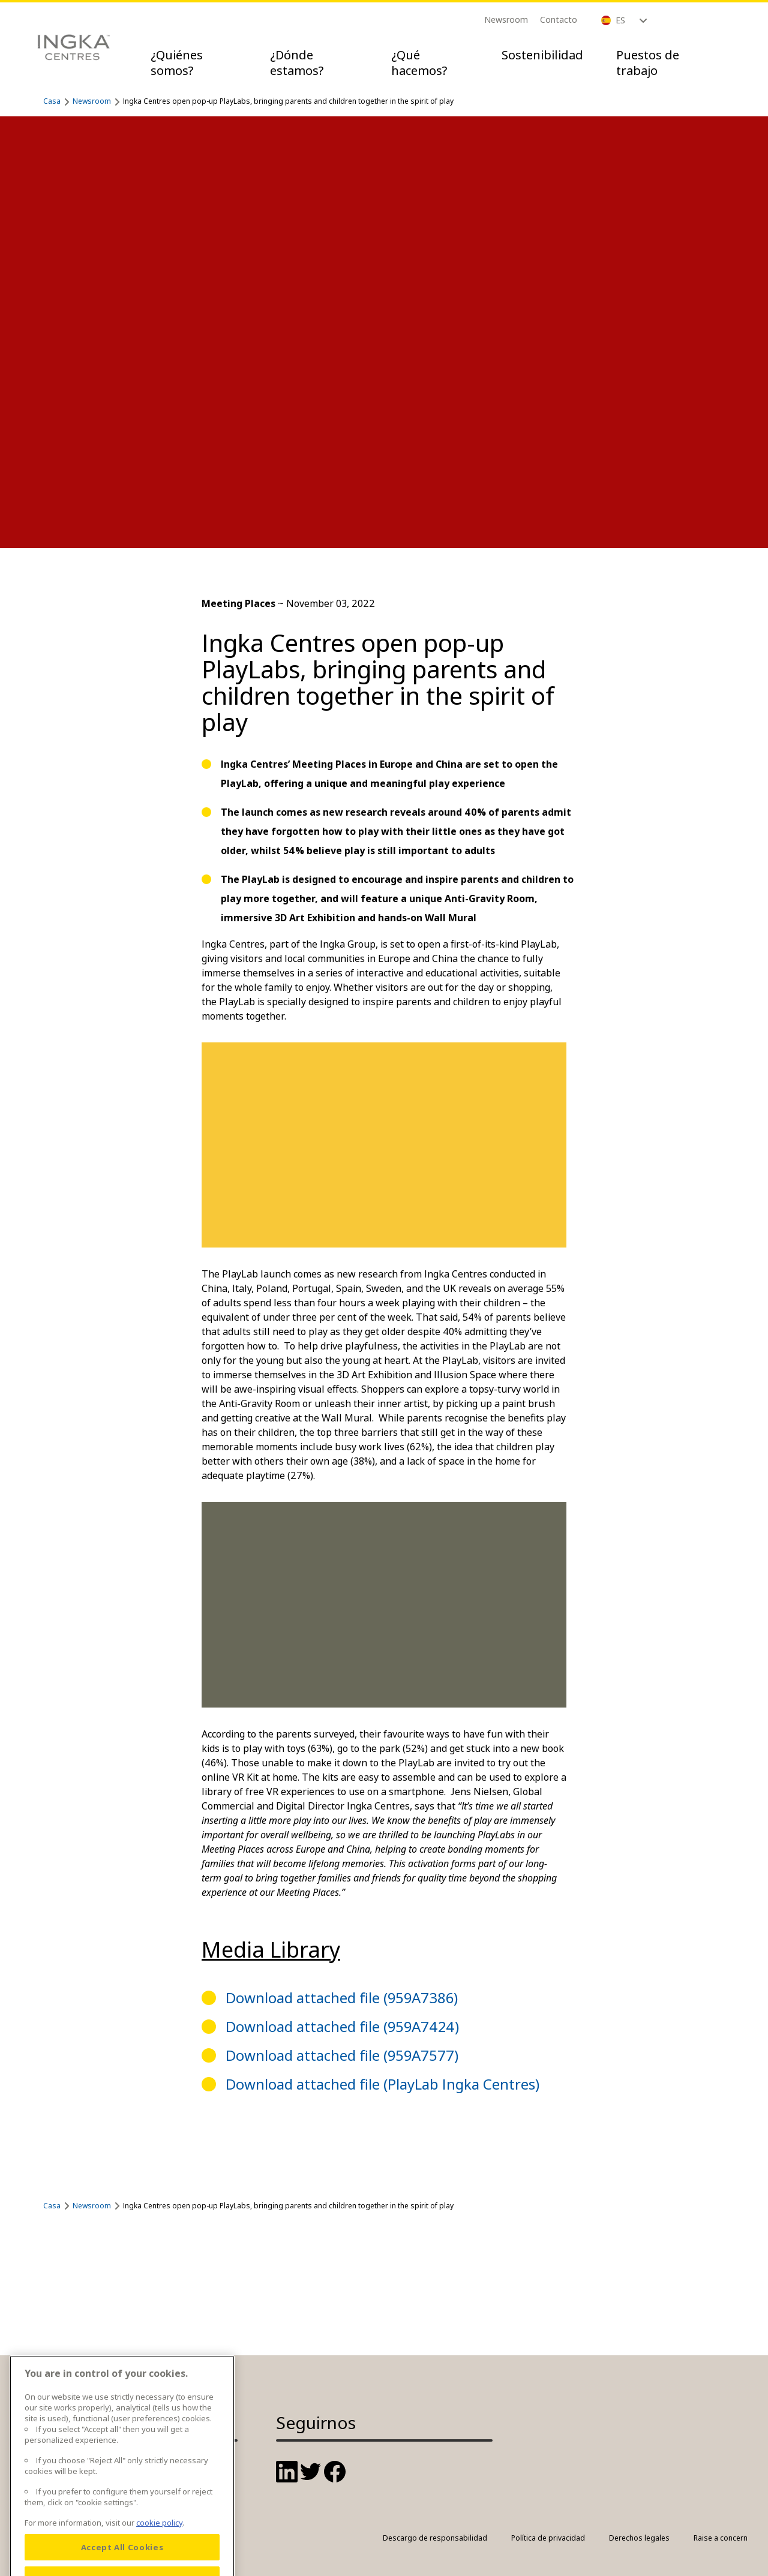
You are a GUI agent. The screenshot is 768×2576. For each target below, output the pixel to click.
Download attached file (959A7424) (342, 2026)
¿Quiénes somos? (177, 63)
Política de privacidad (548, 2538)
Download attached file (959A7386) (342, 1997)
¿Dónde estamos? (296, 63)
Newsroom (506, 19)
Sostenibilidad (542, 55)
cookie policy (159, 2540)
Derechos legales (639, 2538)
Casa (52, 101)
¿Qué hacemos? (419, 63)
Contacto (558, 19)
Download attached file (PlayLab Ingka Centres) (382, 2084)
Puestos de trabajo (647, 63)
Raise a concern (721, 2538)
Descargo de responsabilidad (435, 2538)
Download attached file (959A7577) (342, 2055)
